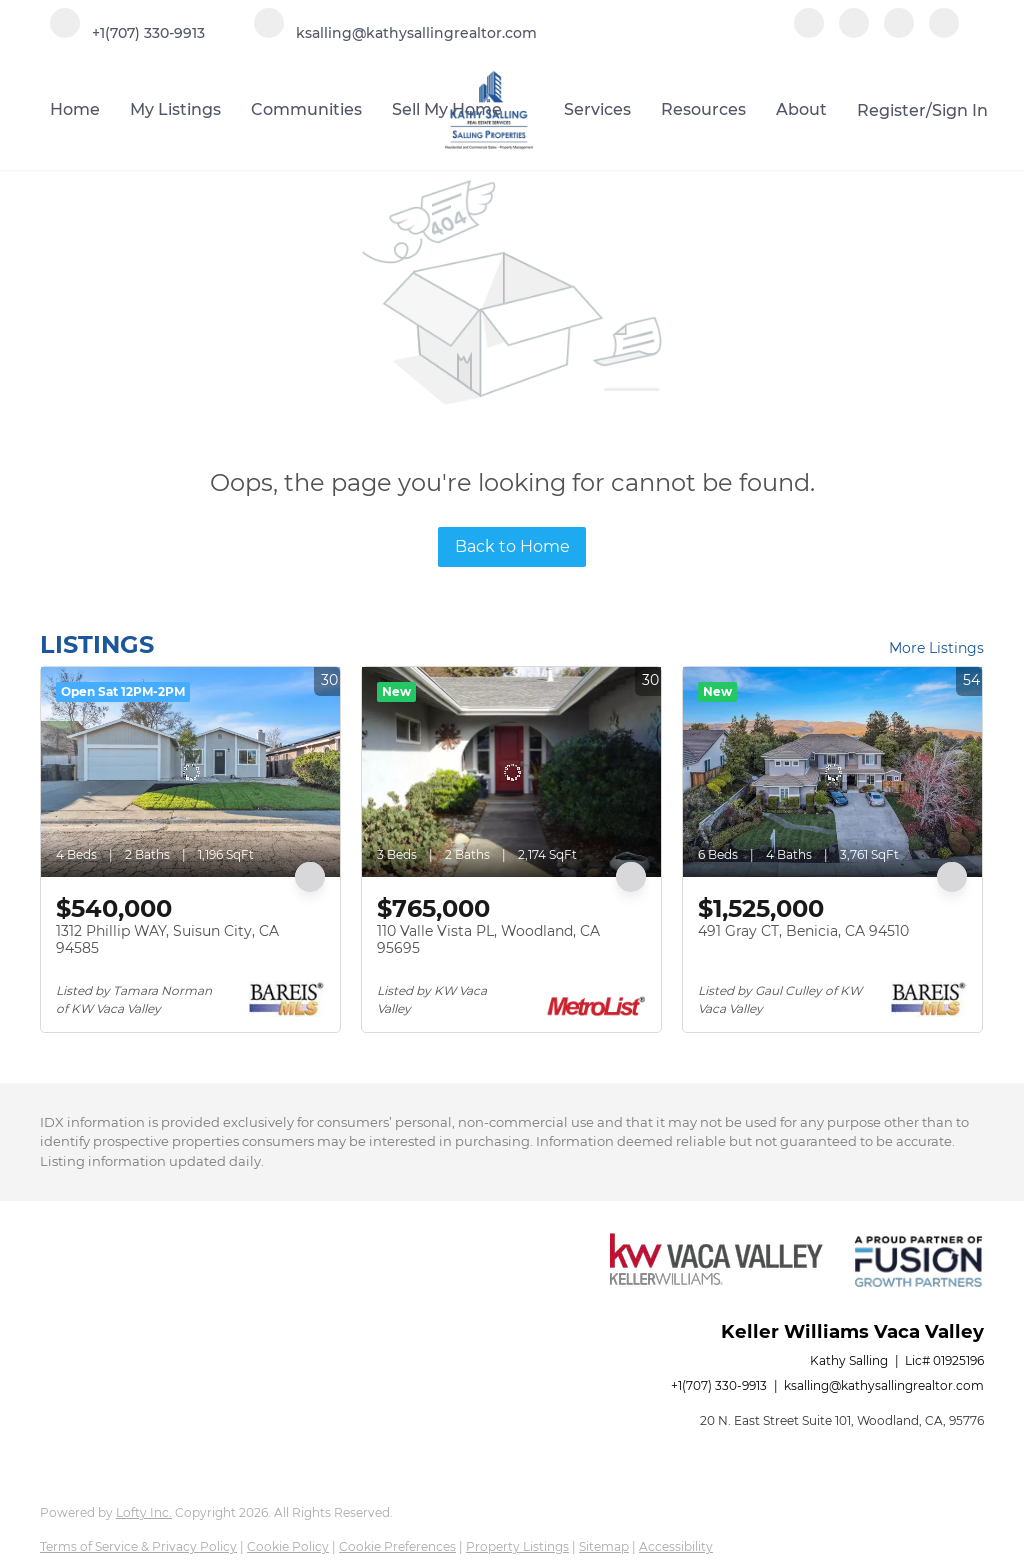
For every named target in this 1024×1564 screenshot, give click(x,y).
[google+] (944, 32)
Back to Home (512, 546)
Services (597, 109)
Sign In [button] (960, 110)
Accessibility (676, 1546)
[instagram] (899, 32)
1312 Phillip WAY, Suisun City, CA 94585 (167, 940)
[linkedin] (854, 32)
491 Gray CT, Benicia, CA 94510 (803, 931)
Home (75, 109)
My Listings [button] (175, 109)
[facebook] (809, 32)
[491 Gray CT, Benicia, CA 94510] (832, 772)
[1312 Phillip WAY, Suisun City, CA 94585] (190, 772)
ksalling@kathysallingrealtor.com (884, 1385)
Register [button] (891, 110)
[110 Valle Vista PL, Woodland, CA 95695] (511, 772)
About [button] (801, 109)
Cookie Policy (288, 1546)
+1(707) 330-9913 (719, 1385)
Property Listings (517, 1546)
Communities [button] (306, 109)
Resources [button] (703, 109)
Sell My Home (447, 109)
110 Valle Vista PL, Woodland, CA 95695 (488, 940)
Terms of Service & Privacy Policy (138, 1546)
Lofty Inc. (144, 1512)
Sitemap (604, 1546)
